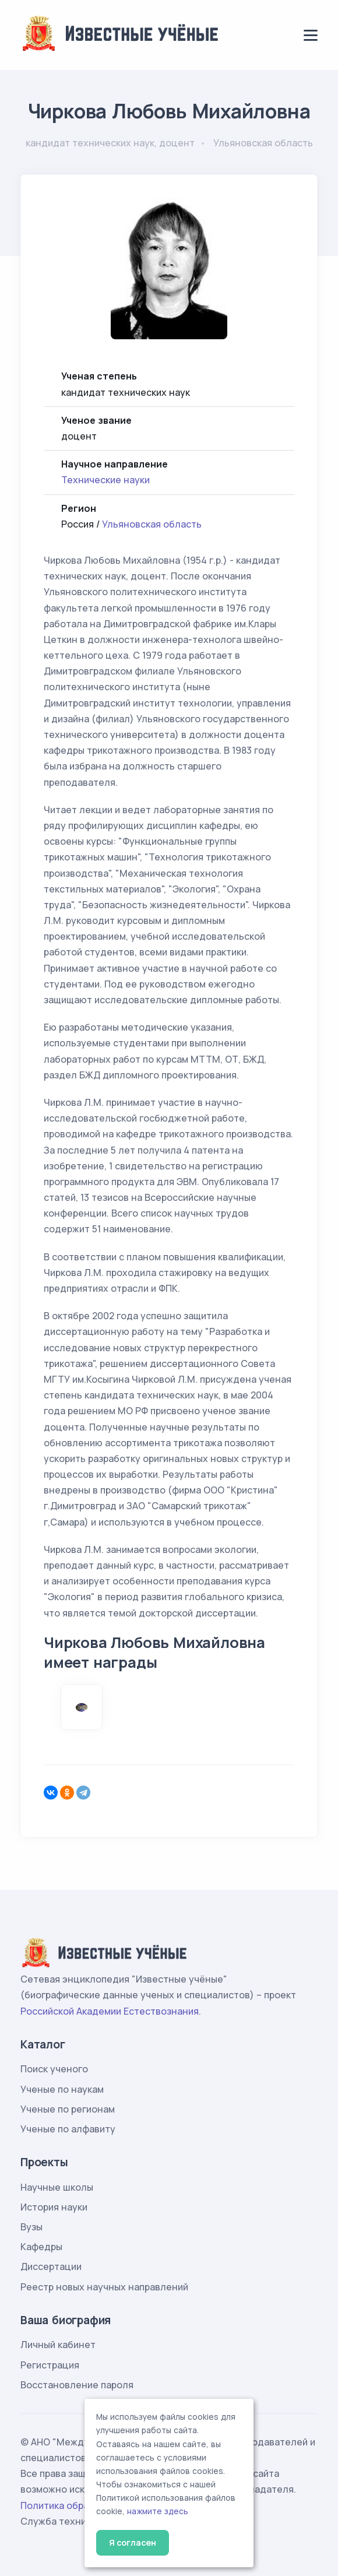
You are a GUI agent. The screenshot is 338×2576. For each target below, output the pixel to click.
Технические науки (105, 479)
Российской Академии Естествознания (109, 2011)
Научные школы (56, 2187)
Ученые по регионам (67, 2109)
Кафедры (41, 2246)
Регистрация (49, 2365)
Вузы (31, 2226)
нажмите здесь (157, 2511)
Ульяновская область (152, 524)
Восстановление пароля (76, 2384)
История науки (53, 2207)
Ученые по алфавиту (67, 2128)
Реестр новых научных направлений (104, 2286)
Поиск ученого (54, 2068)
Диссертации (51, 2266)
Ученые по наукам (62, 2089)
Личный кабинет (58, 2344)
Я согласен (132, 2542)
